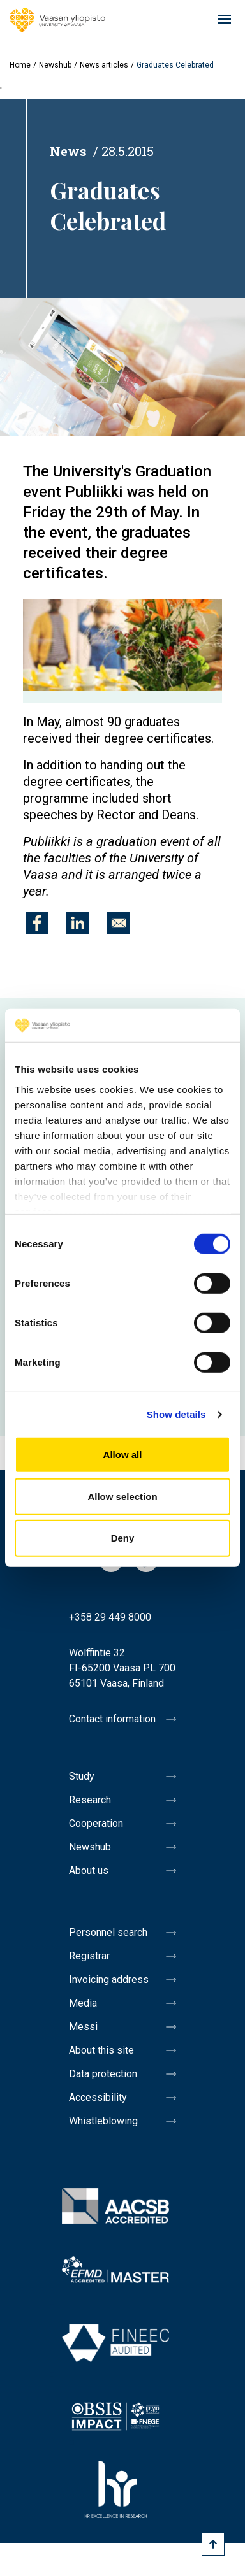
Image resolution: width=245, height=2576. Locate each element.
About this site (101, 2050)
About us (88, 1870)
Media (83, 2003)
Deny (123, 1538)
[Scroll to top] (213, 2544)
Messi (83, 2027)
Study (81, 1776)
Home (20, 65)
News (68, 151)
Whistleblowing (103, 2121)
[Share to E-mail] (118, 923)
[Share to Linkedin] (77, 923)
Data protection (103, 2074)
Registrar (89, 1956)
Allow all (122, 1454)
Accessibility (98, 2097)
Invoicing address (109, 1979)
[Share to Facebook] (37, 923)
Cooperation (96, 1823)
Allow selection (122, 1496)
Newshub (55, 65)
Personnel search (108, 1932)
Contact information (112, 1719)
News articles (104, 65)
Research (90, 1800)
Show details (176, 1414)
